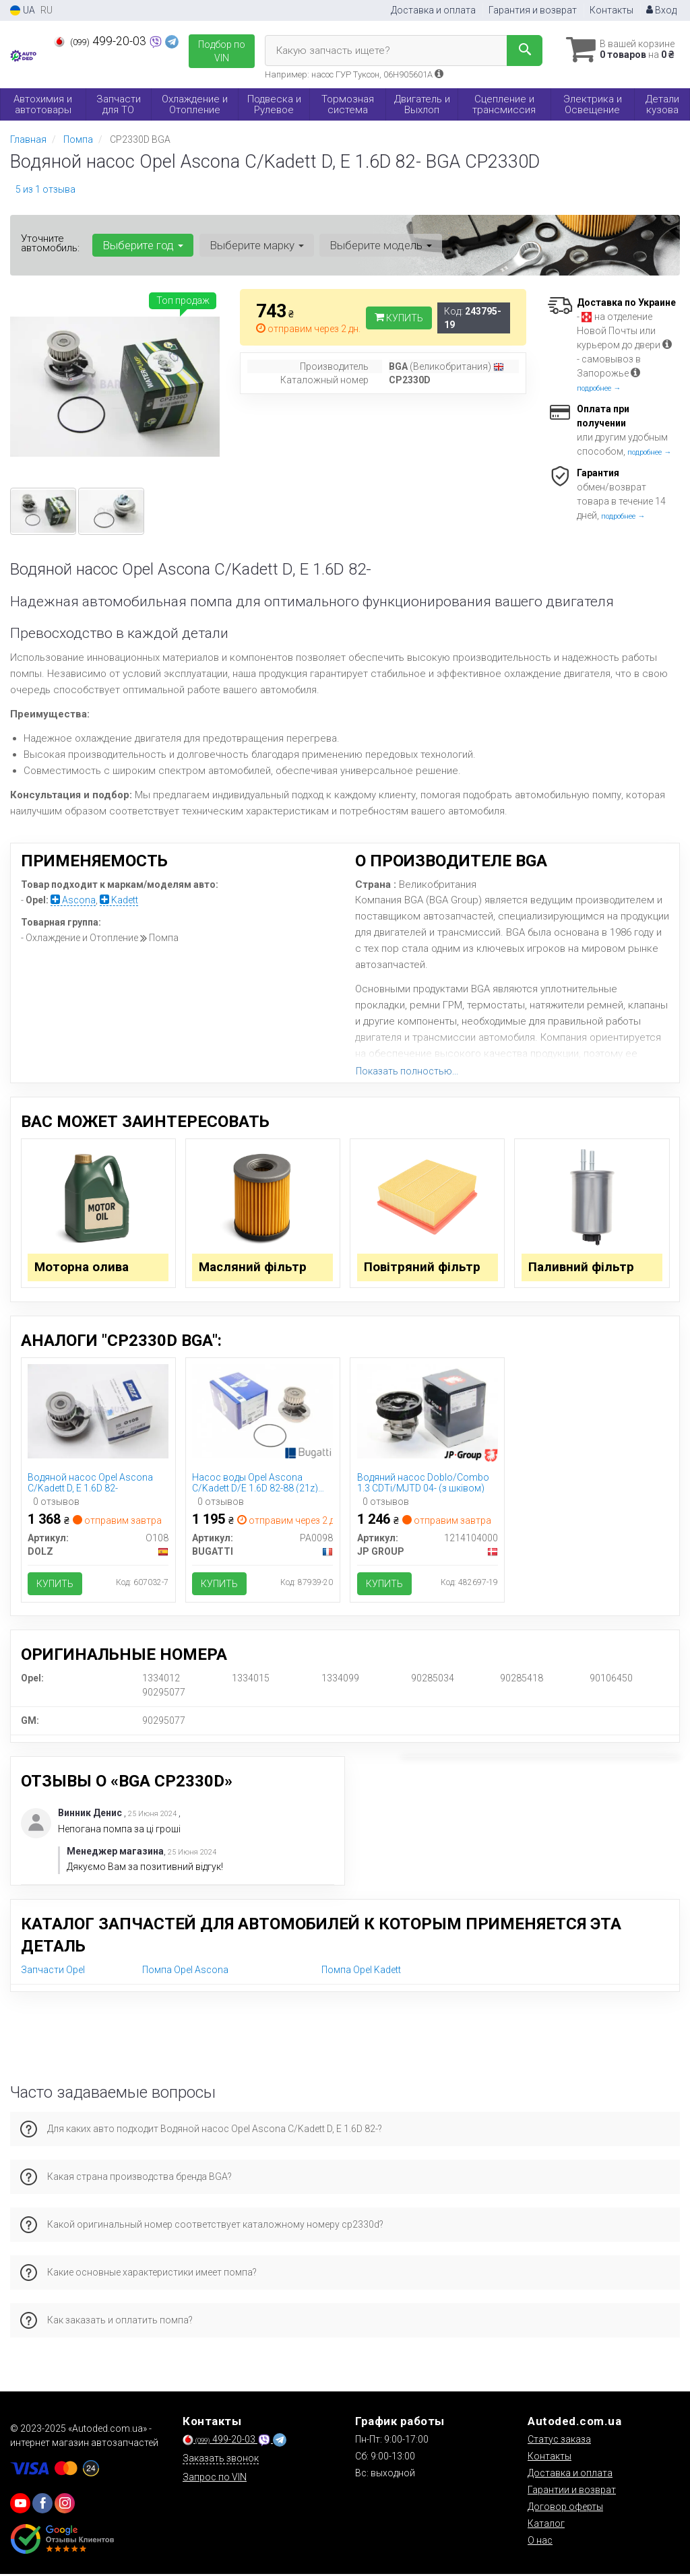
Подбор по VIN (221, 51)
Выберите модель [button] (380, 245)
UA (22, 10)
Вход (661, 10)
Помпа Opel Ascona (185, 1971)
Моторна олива (82, 1267)
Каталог (546, 2525)
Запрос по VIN (215, 2479)
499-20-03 (101, 41)
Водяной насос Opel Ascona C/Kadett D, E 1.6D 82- (91, 1483)
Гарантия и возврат (533, 10)
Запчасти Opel (53, 1971)
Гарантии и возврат (572, 2491)
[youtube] (20, 2505)
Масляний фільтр (253, 1267)
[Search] (520, 50)
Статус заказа (559, 2441)
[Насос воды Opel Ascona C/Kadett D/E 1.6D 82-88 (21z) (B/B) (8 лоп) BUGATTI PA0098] (263, 1411)
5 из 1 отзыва (45, 189)
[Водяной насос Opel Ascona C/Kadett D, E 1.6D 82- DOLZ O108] (98, 1411)
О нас (540, 2542)
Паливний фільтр (581, 1267)
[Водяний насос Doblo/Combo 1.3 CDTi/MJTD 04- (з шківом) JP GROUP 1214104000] (427, 1411)
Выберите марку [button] (256, 245)
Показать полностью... (407, 1071)
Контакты (611, 10)
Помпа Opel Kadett (361, 1971)
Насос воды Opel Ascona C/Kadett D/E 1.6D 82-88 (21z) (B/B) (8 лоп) (256, 1483)
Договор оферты (565, 2508)
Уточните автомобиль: (50, 243)
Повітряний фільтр (422, 1267)
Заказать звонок (221, 2460)
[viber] (42, 2505)
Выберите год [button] (142, 245)
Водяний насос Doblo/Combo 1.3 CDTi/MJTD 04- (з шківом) (423, 1483)
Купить (399, 318)
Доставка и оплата (433, 10)
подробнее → (599, 388)
